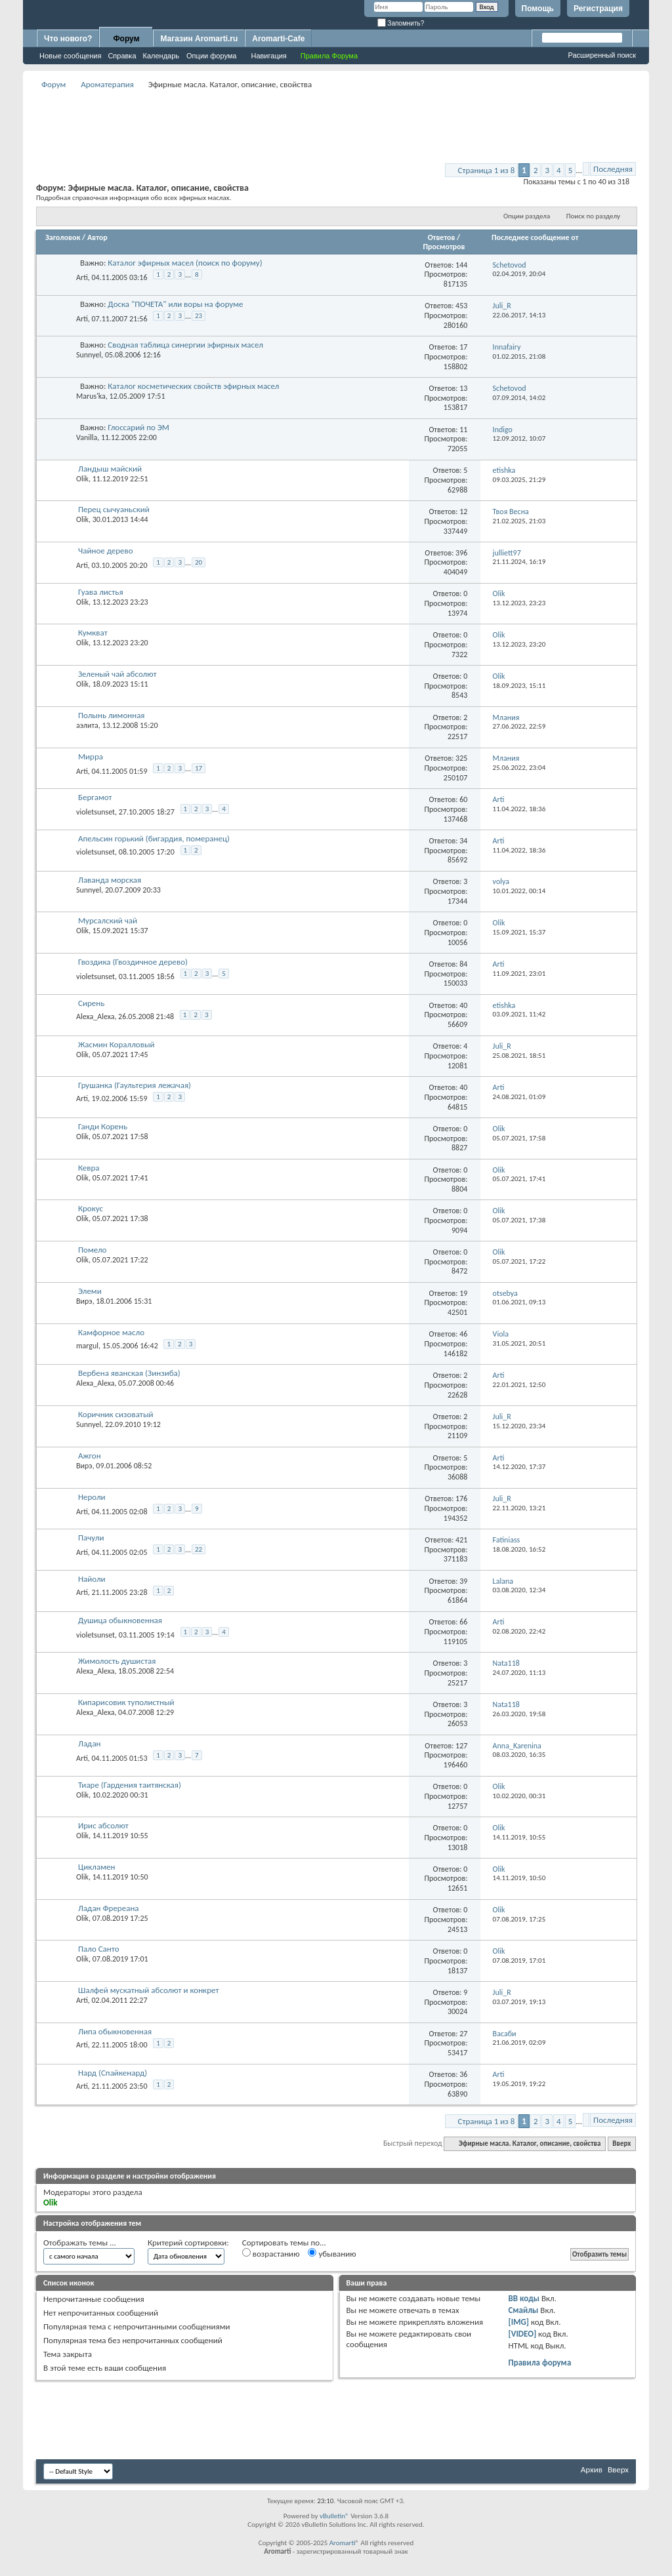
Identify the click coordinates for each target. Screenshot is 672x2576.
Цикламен (96, 1867)
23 (198, 316)
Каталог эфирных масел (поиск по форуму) (185, 263)
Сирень (91, 1003)
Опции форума (211, 56)
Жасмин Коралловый (116, 1044)
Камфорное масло (111, 1332)
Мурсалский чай (107, 920)
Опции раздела (526, 216)
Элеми (90, 1291)
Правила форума (539, 2362)
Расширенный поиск (602, 55)
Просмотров (444, 246)
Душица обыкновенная (120, 1620)
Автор (97, 237)
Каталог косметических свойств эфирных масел (193, 386)
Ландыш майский (110, 468)
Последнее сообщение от (535, 237)
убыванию (332, 2253)
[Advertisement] (336, 121)
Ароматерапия (107, 84)
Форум (126, 38)
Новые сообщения (70, 56)
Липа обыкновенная (115, 2031)
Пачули (91, 1537)
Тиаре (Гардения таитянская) (129, 1785)
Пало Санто (98, 1949)
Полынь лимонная (111, 715)
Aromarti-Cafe (278, 38)
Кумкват (93, 632)
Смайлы (523, 2310)
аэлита (87, 725)
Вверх (621, 2143)
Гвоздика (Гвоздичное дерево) (133, 962)
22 (198, 1549)
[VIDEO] (522, 2334)
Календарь (161, 56)
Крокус (90, 1208)
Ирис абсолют (103, 1825)
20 (198, 562)
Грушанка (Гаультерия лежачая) (134, 1085)
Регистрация (598, 8)
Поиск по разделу (593, 216)
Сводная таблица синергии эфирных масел (185, 345)
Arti (82, 277)
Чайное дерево (105, 550)
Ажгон (89, 1455)
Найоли (92, 1579)
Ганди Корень (102, 1126)
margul (87, 1345)
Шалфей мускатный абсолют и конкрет (148, 1990)
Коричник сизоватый (116, 1414)
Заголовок (62, 237)
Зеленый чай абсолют (117, 674)
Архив (591, 2469)
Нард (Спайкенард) (112, 2073)
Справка (122, 56)
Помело (92, 1250)
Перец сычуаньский (114, 509)
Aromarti (342, 2543)
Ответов (441, 237)
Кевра (89, 1168)
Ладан (89, 1743)
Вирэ (84, 1301)
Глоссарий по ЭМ (138, 427)
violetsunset (95, 811)
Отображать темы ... (79, 2242)
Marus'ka (91, 396)
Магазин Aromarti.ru (199, 38)
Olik (82, 478)
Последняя (613, 169)
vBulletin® (334, 2516)
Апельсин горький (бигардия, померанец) (154, 838)
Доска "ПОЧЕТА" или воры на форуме (175, 304)
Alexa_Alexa (95, 1016)
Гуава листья (100, 592)
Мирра (90, 756)
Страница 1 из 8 (485, 170)
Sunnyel (88, 354)
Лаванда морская (109, 880)
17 (198, 768)
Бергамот (95, 797)
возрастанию (271, 2253)
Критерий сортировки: (188, 2242)
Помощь (538, 8)
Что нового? (68, 38)
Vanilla (86, 437)
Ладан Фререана (108, 1908)
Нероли (92, 1497)
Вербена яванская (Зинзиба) (129, 1373)
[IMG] (518, 2322)
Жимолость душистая (117, 1661)
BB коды (523, 2298)
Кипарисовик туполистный (126, 1702)
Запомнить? (401, 23)
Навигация (268, 56)
